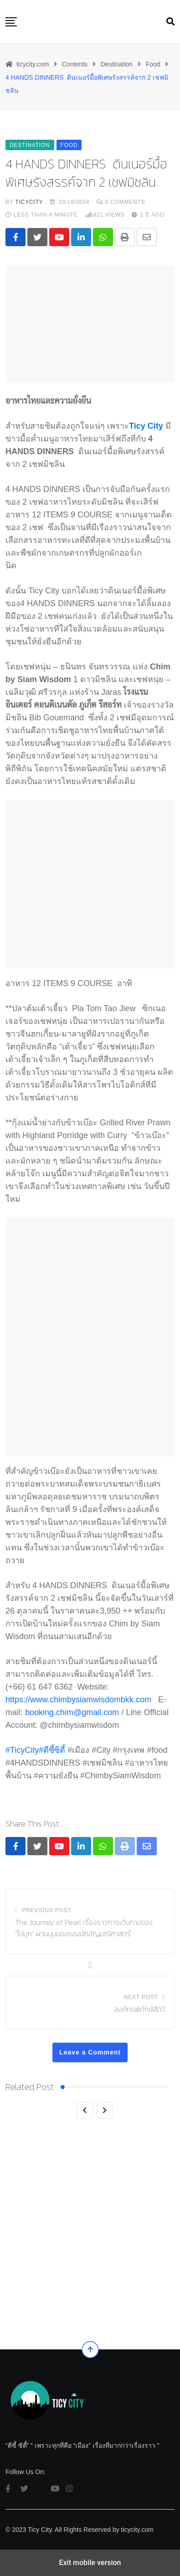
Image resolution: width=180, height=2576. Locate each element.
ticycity (29, 202)
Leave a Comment (90, 2052)
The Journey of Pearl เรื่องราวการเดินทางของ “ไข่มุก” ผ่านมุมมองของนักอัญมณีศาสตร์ (84, 1928)
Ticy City (146, 425)
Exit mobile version (90, 2562)
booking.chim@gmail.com (72, 1712)
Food (63, 2280)
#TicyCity (22, 1750)
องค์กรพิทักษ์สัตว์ (139, 2009)
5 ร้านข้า (20, 2295)
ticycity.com (137, 2529)
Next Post (141, 1997)
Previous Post (46, 1910)
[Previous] (85, 2110)
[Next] (105, 2110)
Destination (28, 2280)
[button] (11, 21)
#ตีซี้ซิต (52, 1750)
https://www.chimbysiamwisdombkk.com (78, 1699)
